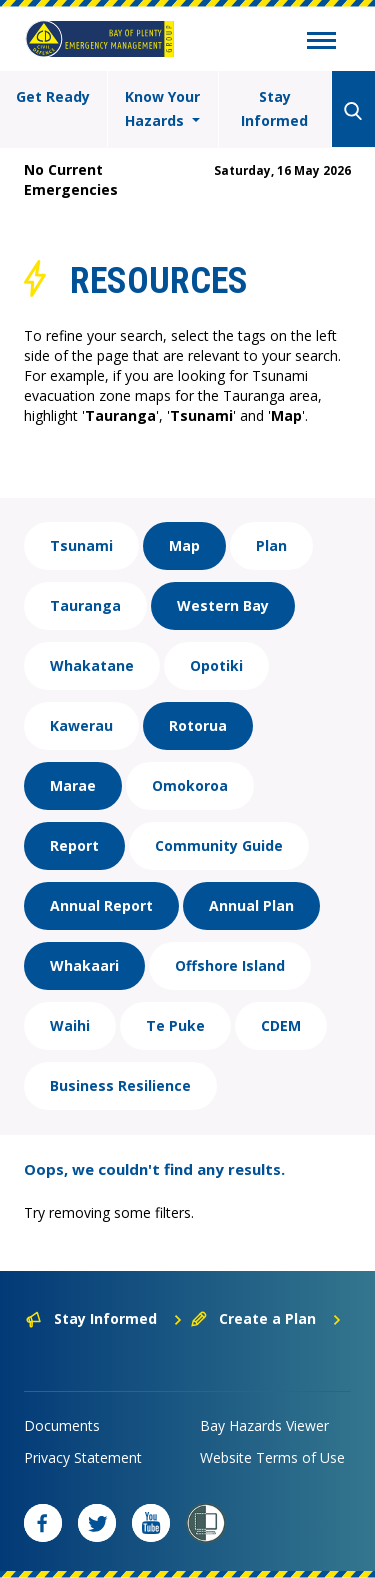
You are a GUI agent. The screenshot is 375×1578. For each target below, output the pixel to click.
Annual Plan (251, 905)
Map (184, 545)
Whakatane (92, 665)
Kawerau (81, 725)
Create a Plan (266, 1318)
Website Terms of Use (272, 1457)
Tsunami (81, 545)
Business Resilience (120, 1085)
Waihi (70, 1025)
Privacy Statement (83, 1457)
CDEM (281, 1025)
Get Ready (53, 96)
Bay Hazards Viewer (264, 1425)
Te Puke (175, 1025)
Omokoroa (190, 785)
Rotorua (198, 725)
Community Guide (219, 845)
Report (74, 845)
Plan (271, 545)
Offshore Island (230, 965)
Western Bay (223, 605)
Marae (73, 785)
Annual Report (101, 905)
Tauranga (85, 605)
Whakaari (84, 965)
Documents (62, 1425)
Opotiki (216, 665)
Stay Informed (274, 108)
